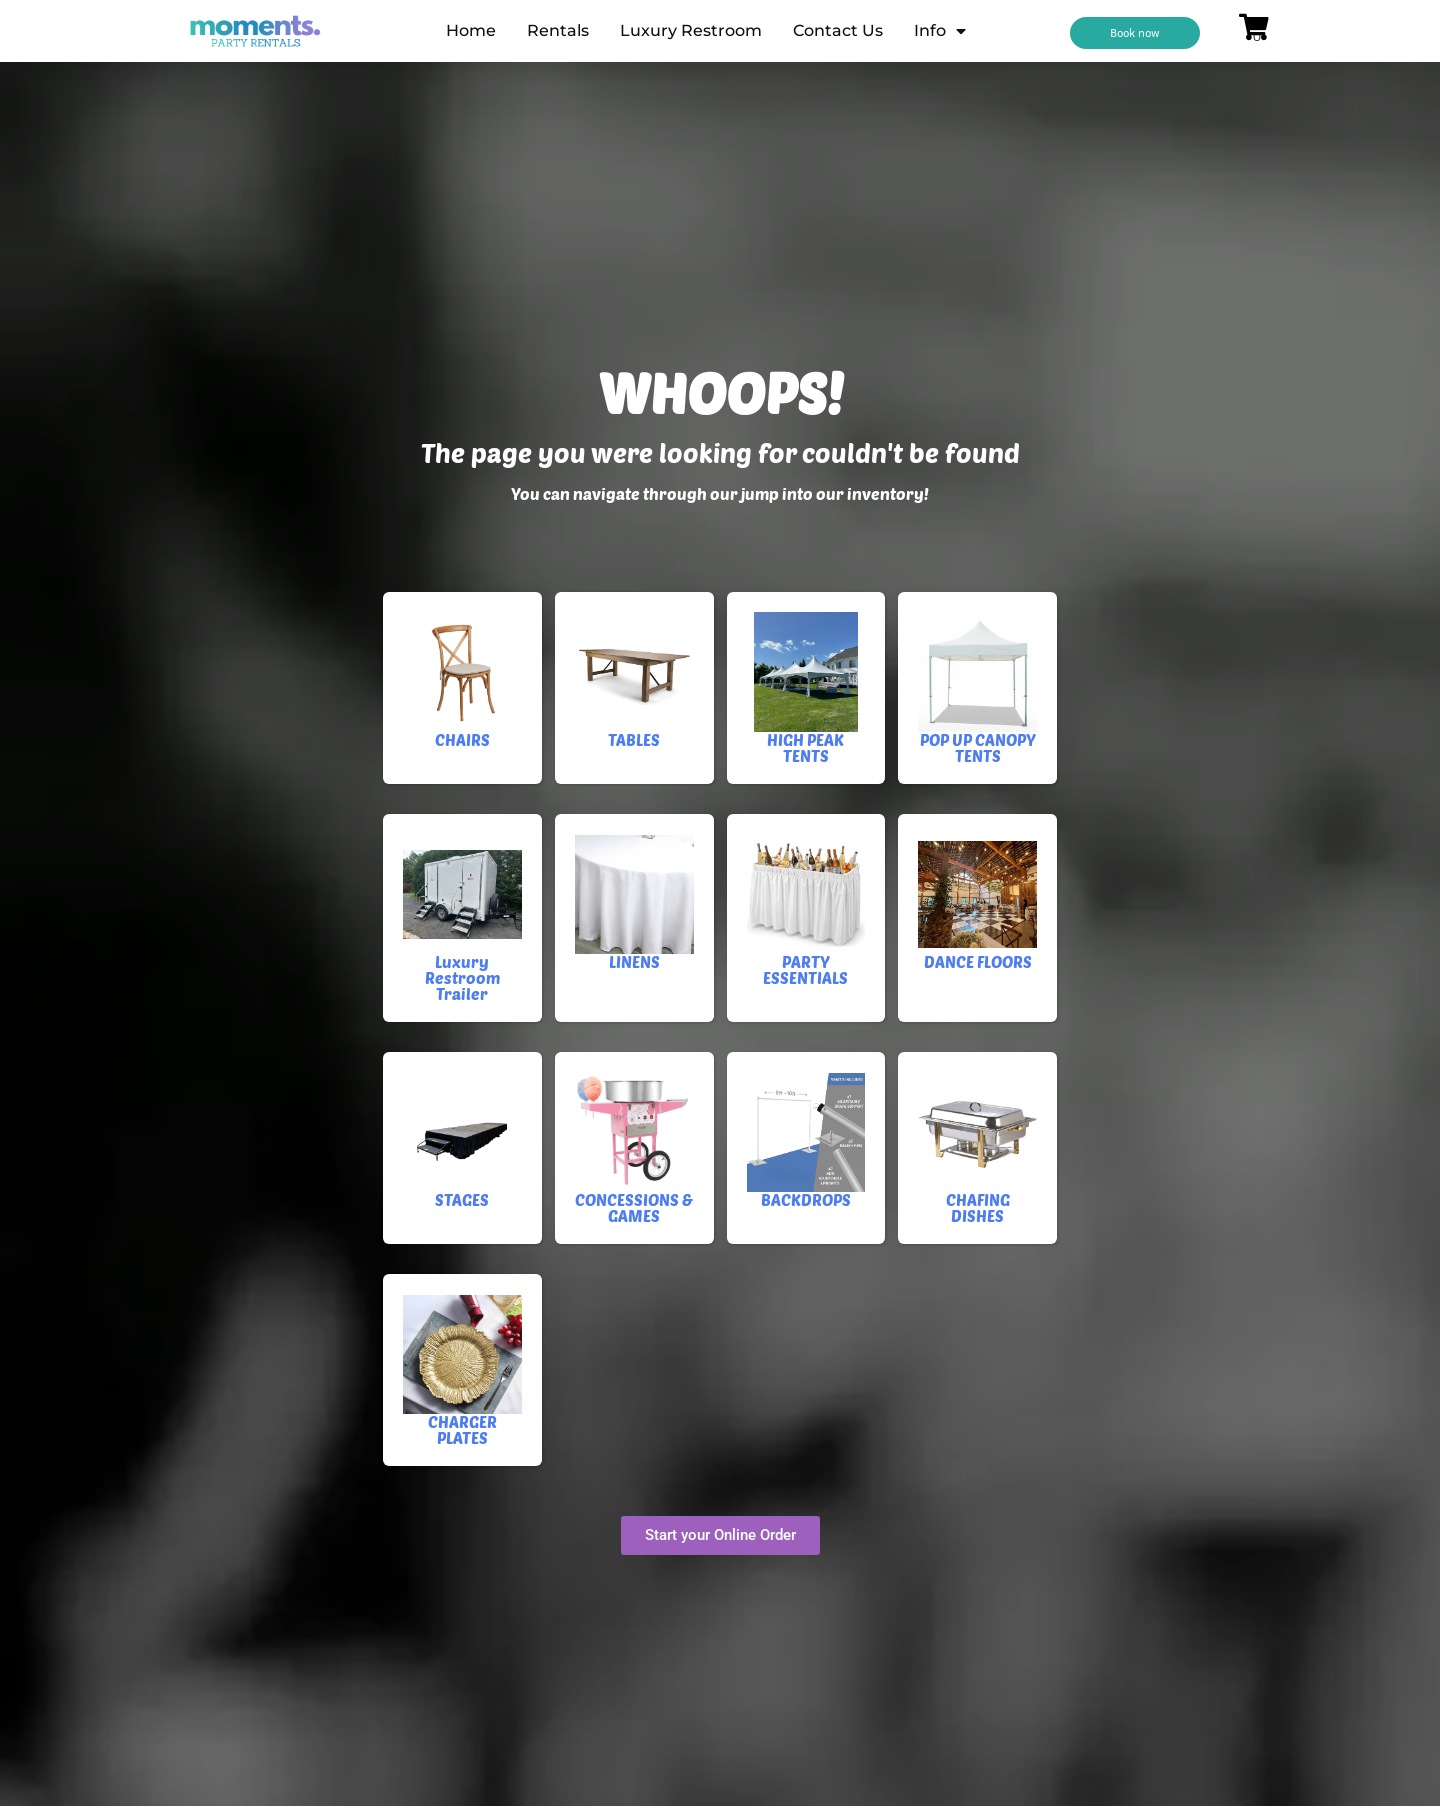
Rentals (558, 30)
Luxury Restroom (691, 30)
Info (940, 31)
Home (471, 30)
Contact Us (838, 30)
